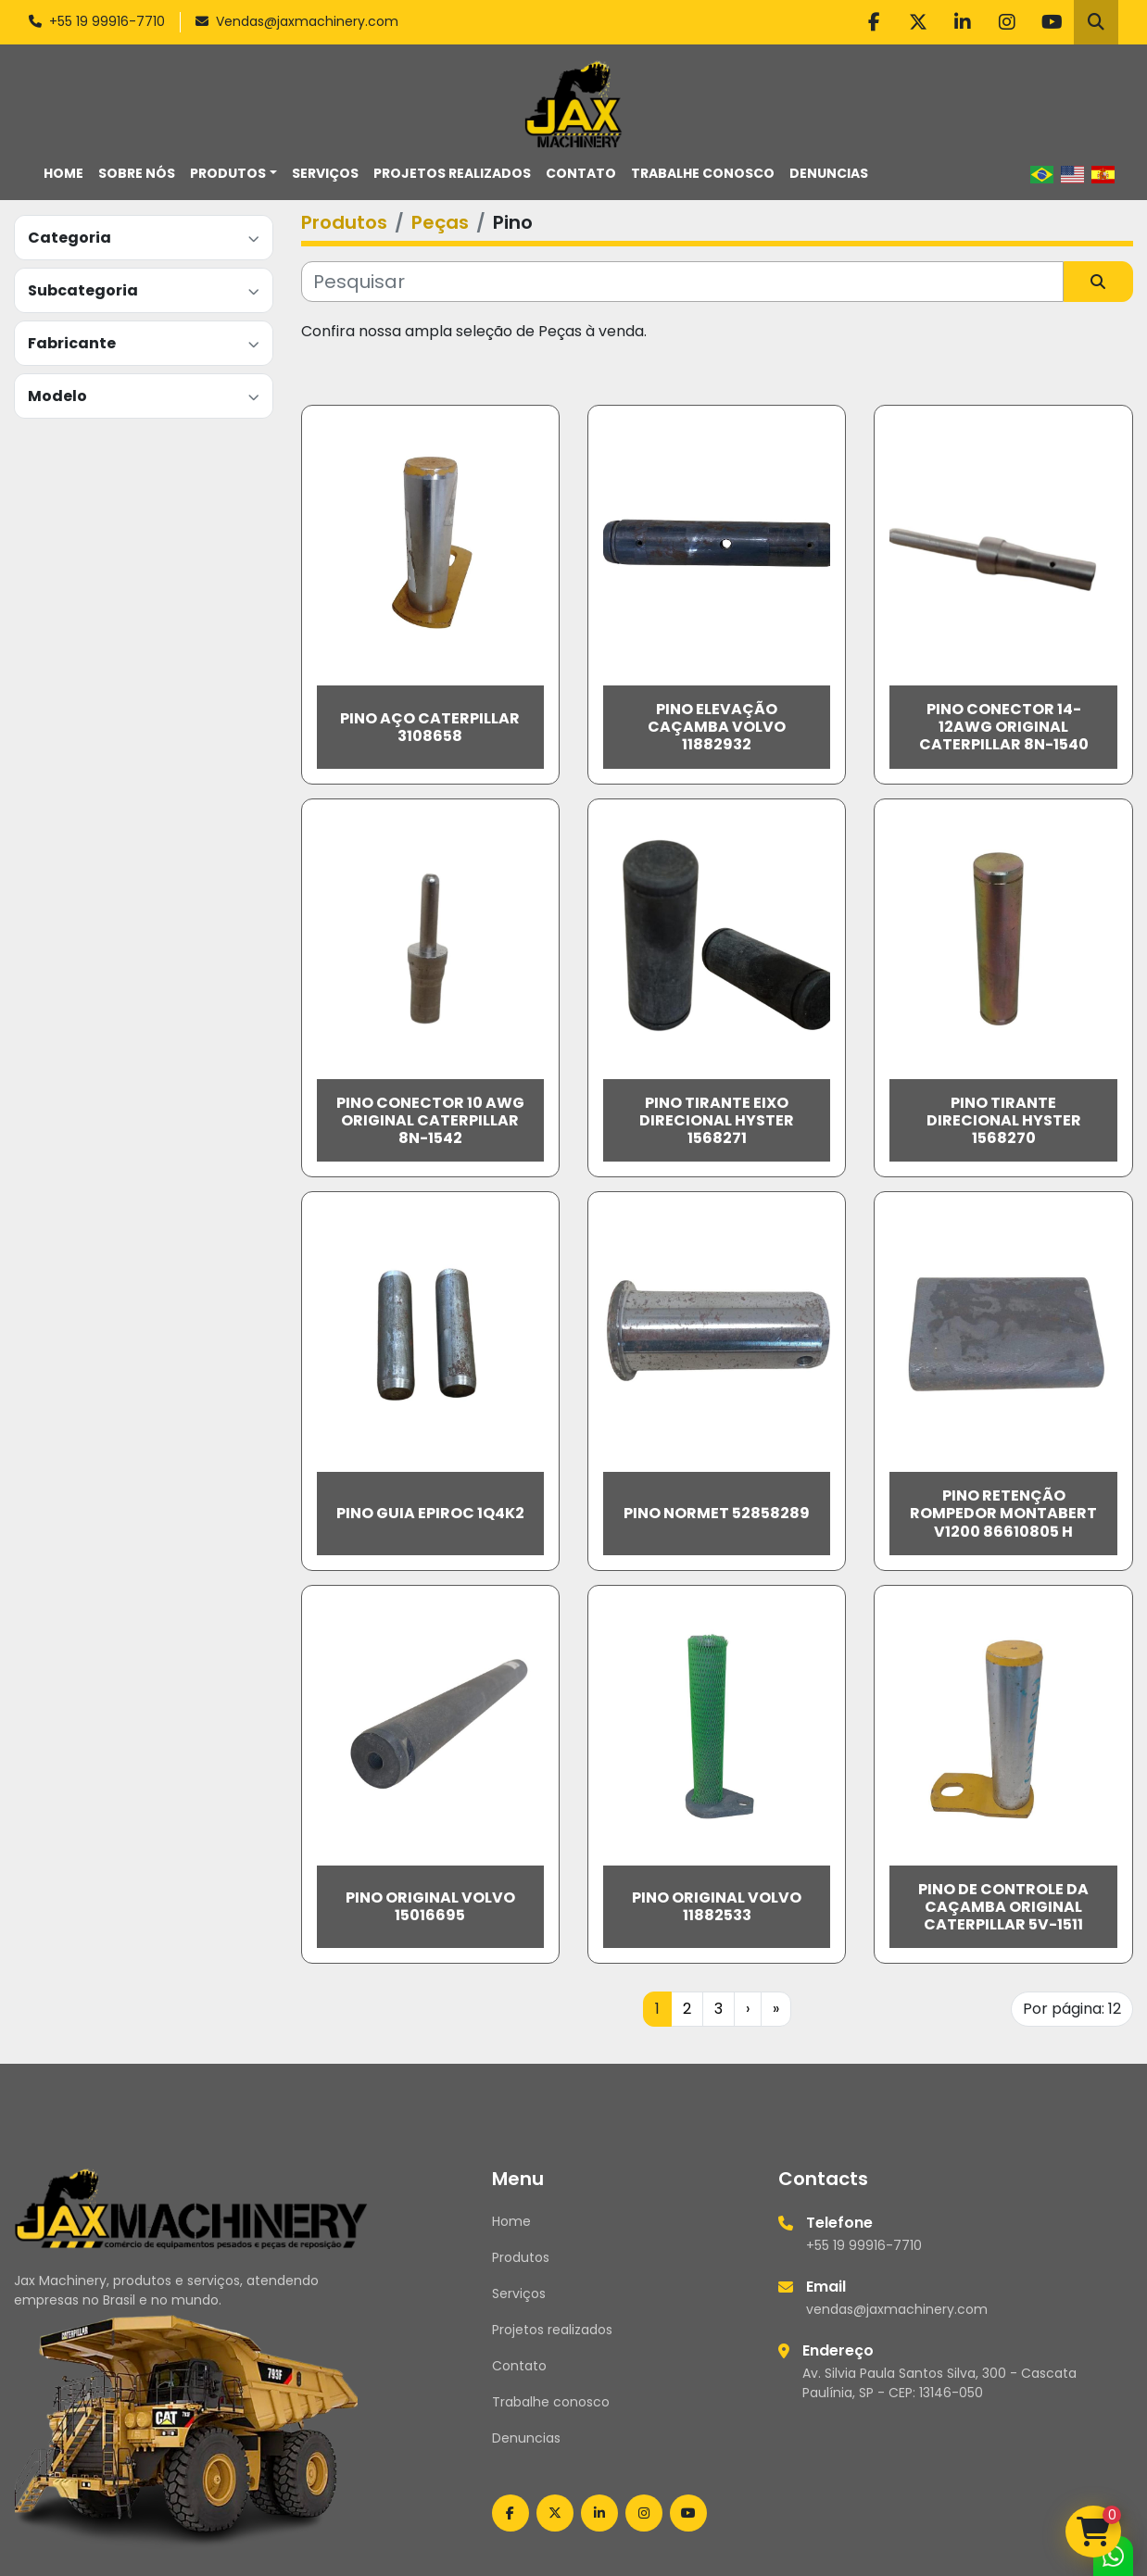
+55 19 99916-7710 (107, 21)
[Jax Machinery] (191, 2207)
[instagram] (1007, 22)
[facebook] (873, 22)
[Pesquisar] (683, 281)
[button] (233, 173)
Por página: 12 (1072, 2008)
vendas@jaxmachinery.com (897, 2309)
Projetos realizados (452, 173)
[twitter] (918, 22)
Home (63, 173)
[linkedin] (962, 22)
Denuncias (828, 173)
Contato (581, 173)
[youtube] (1051, 22)
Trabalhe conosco (703, 173)
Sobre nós (136, 173)
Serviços (325, 173)
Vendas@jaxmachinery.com (307, 21)
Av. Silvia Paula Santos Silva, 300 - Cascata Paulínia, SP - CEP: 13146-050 (939, 2383)
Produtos (228, 173)
